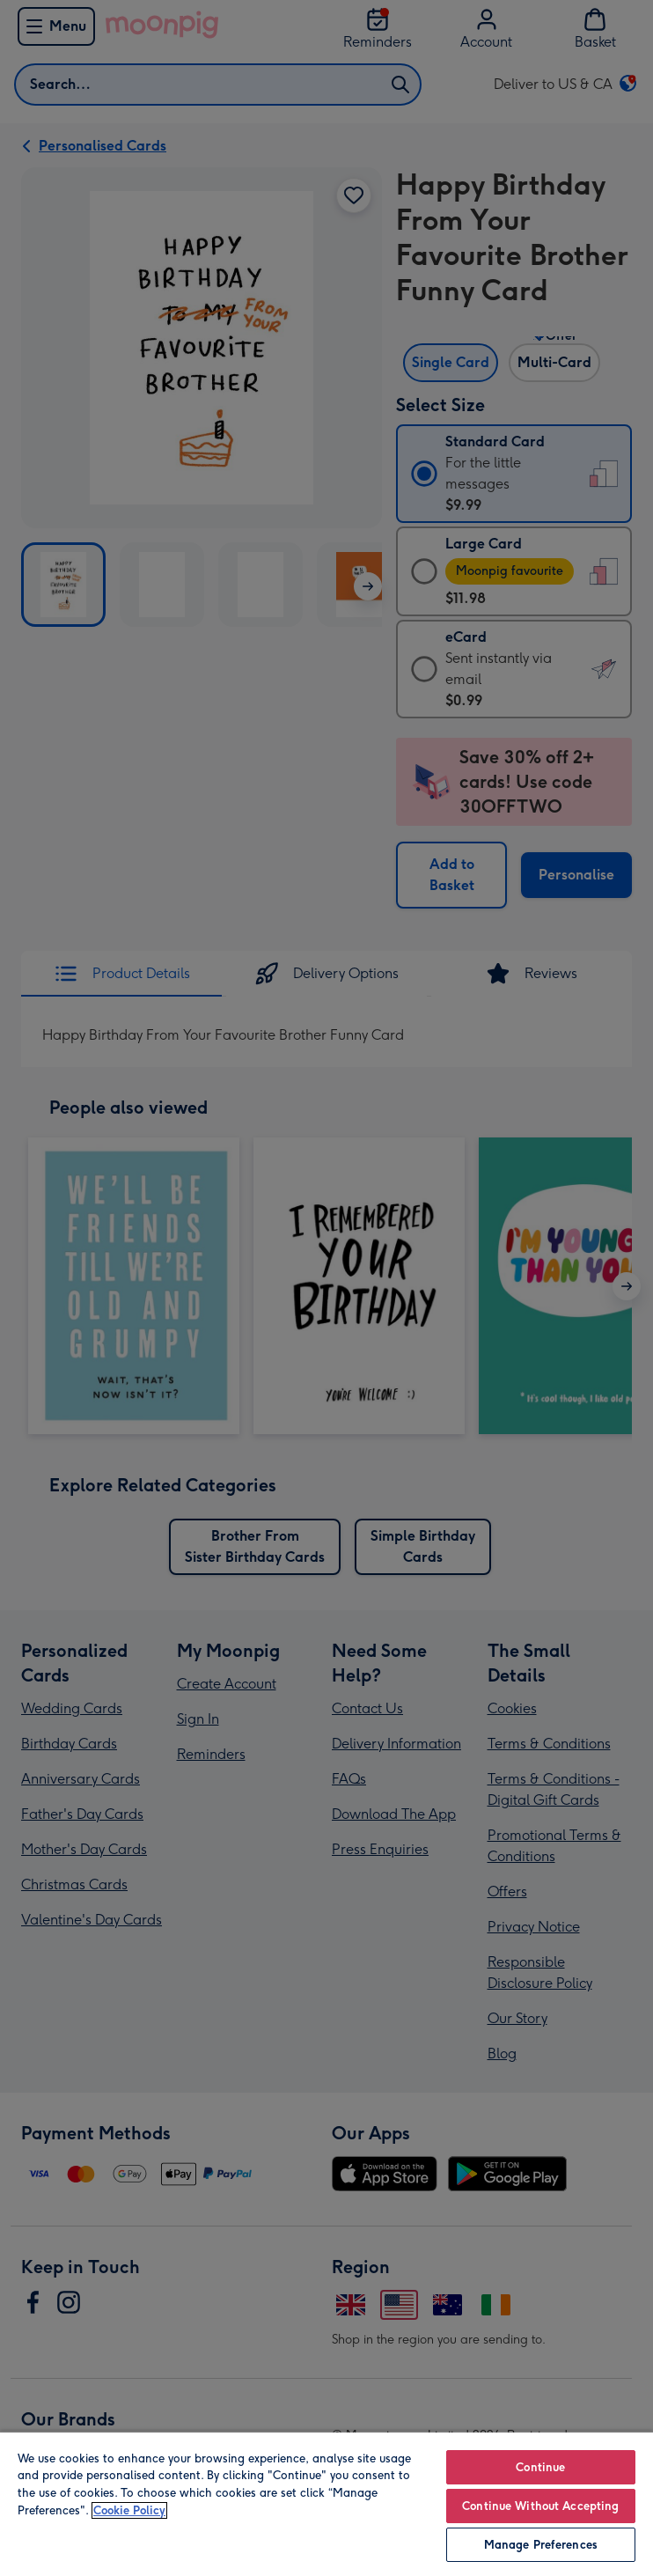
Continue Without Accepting (540, 2506)
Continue (540, 2467)
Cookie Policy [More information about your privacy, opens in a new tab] (129, 2510)
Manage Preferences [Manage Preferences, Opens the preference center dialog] (541, 2544)
